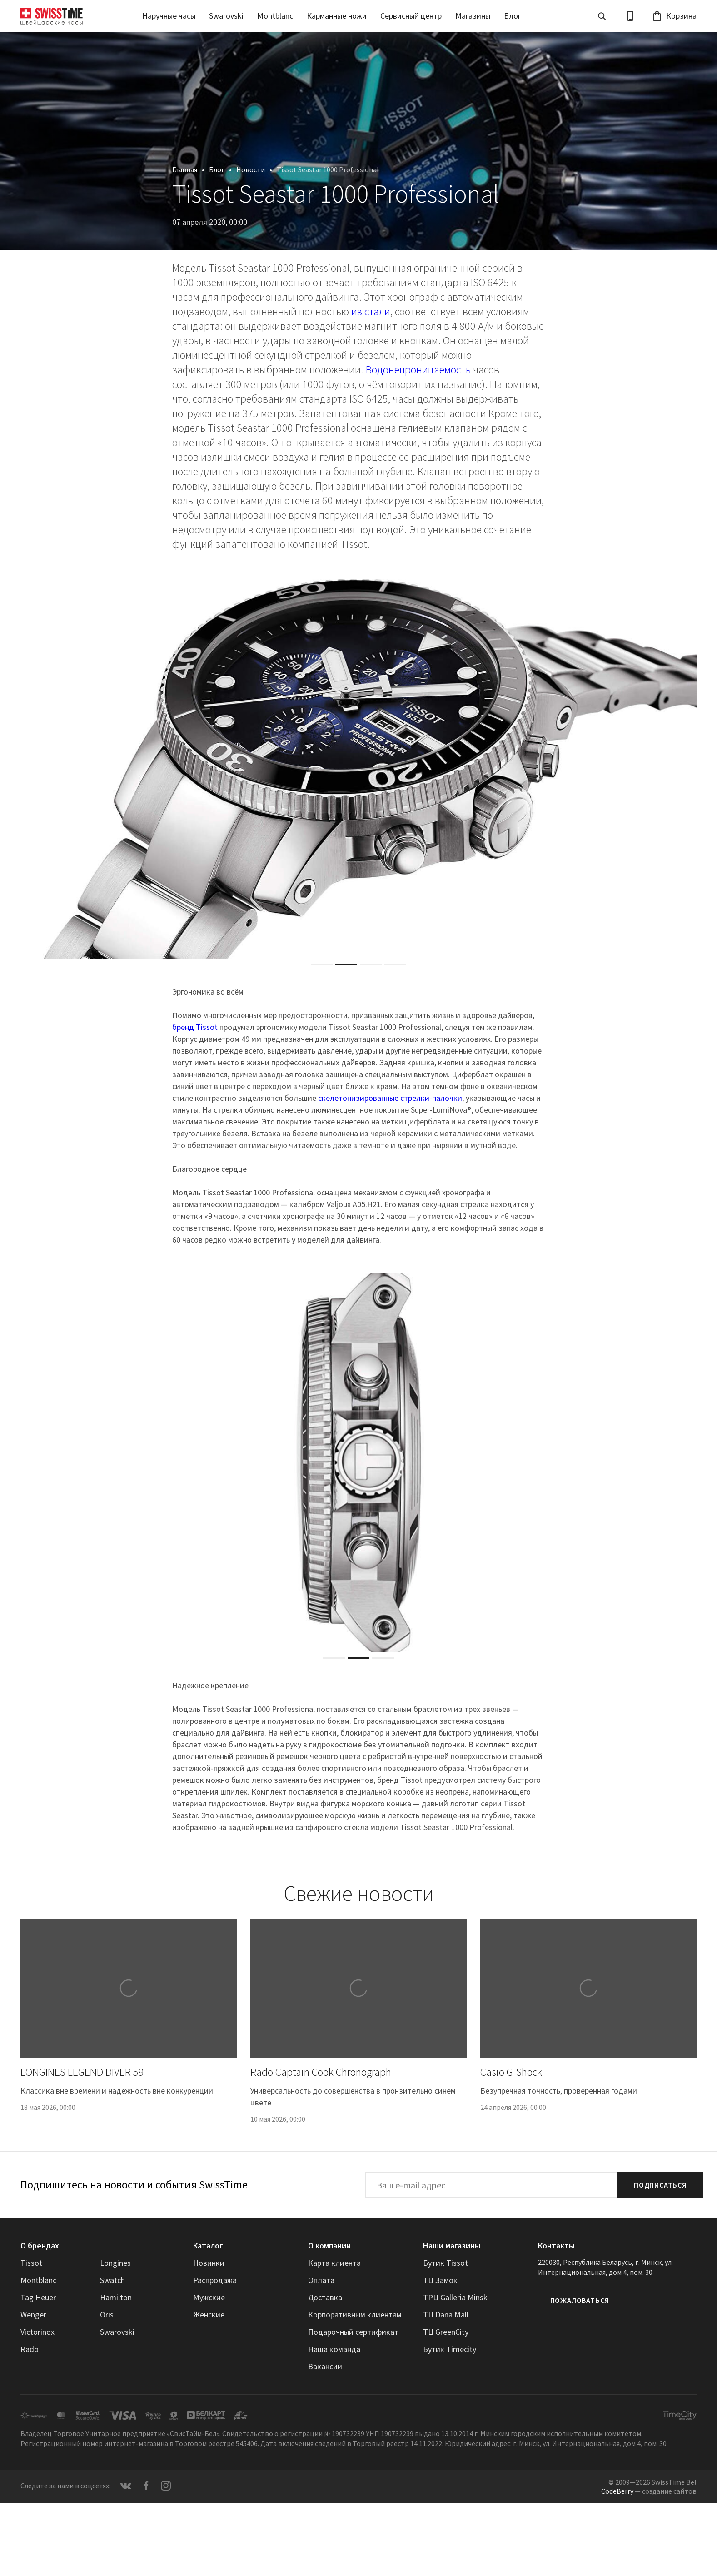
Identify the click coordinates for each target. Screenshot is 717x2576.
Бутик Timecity (449, 2349)
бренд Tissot (195, 1027)
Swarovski (226, 15)
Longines (115, 2263)
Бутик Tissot (445, 2263)
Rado (29, 2349)
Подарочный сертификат (353, 2332)
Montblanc (275, 15)
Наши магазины (451, 2245)
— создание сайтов (649, 2491)
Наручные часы (168, 15)
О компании (329, 2245)
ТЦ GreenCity (445, 2332)
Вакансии (325, 2366)
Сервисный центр (411, 15)
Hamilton (116, 2297)
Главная (184, 169)
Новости (250, 169)
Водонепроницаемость (418, 370)
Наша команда (334, 2349)
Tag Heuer (38, 2297)
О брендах (39, 2245)
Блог (512, 15)
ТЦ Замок (440, 2280)
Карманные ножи (337, 15)
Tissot (31, 2263)
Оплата (321, 2280)
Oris (107, 2314)
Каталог (208, 2245)
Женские (208, 2314)
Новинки (208, 2263)
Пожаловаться (579, 2300)
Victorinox (37, 2332)
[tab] (322, 964)
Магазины (472, 15)
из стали (370, 311)
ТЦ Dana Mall (445, 2314)
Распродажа (215, 2280)
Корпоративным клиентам (355, 2314)
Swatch (112, 2280)
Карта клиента (334, 2263)
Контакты (556, 2245)
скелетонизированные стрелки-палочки (390, 1098)
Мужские (209, 2297)
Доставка (325, 2297)
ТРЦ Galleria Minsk (455, 2297)
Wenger (33, 2314)
